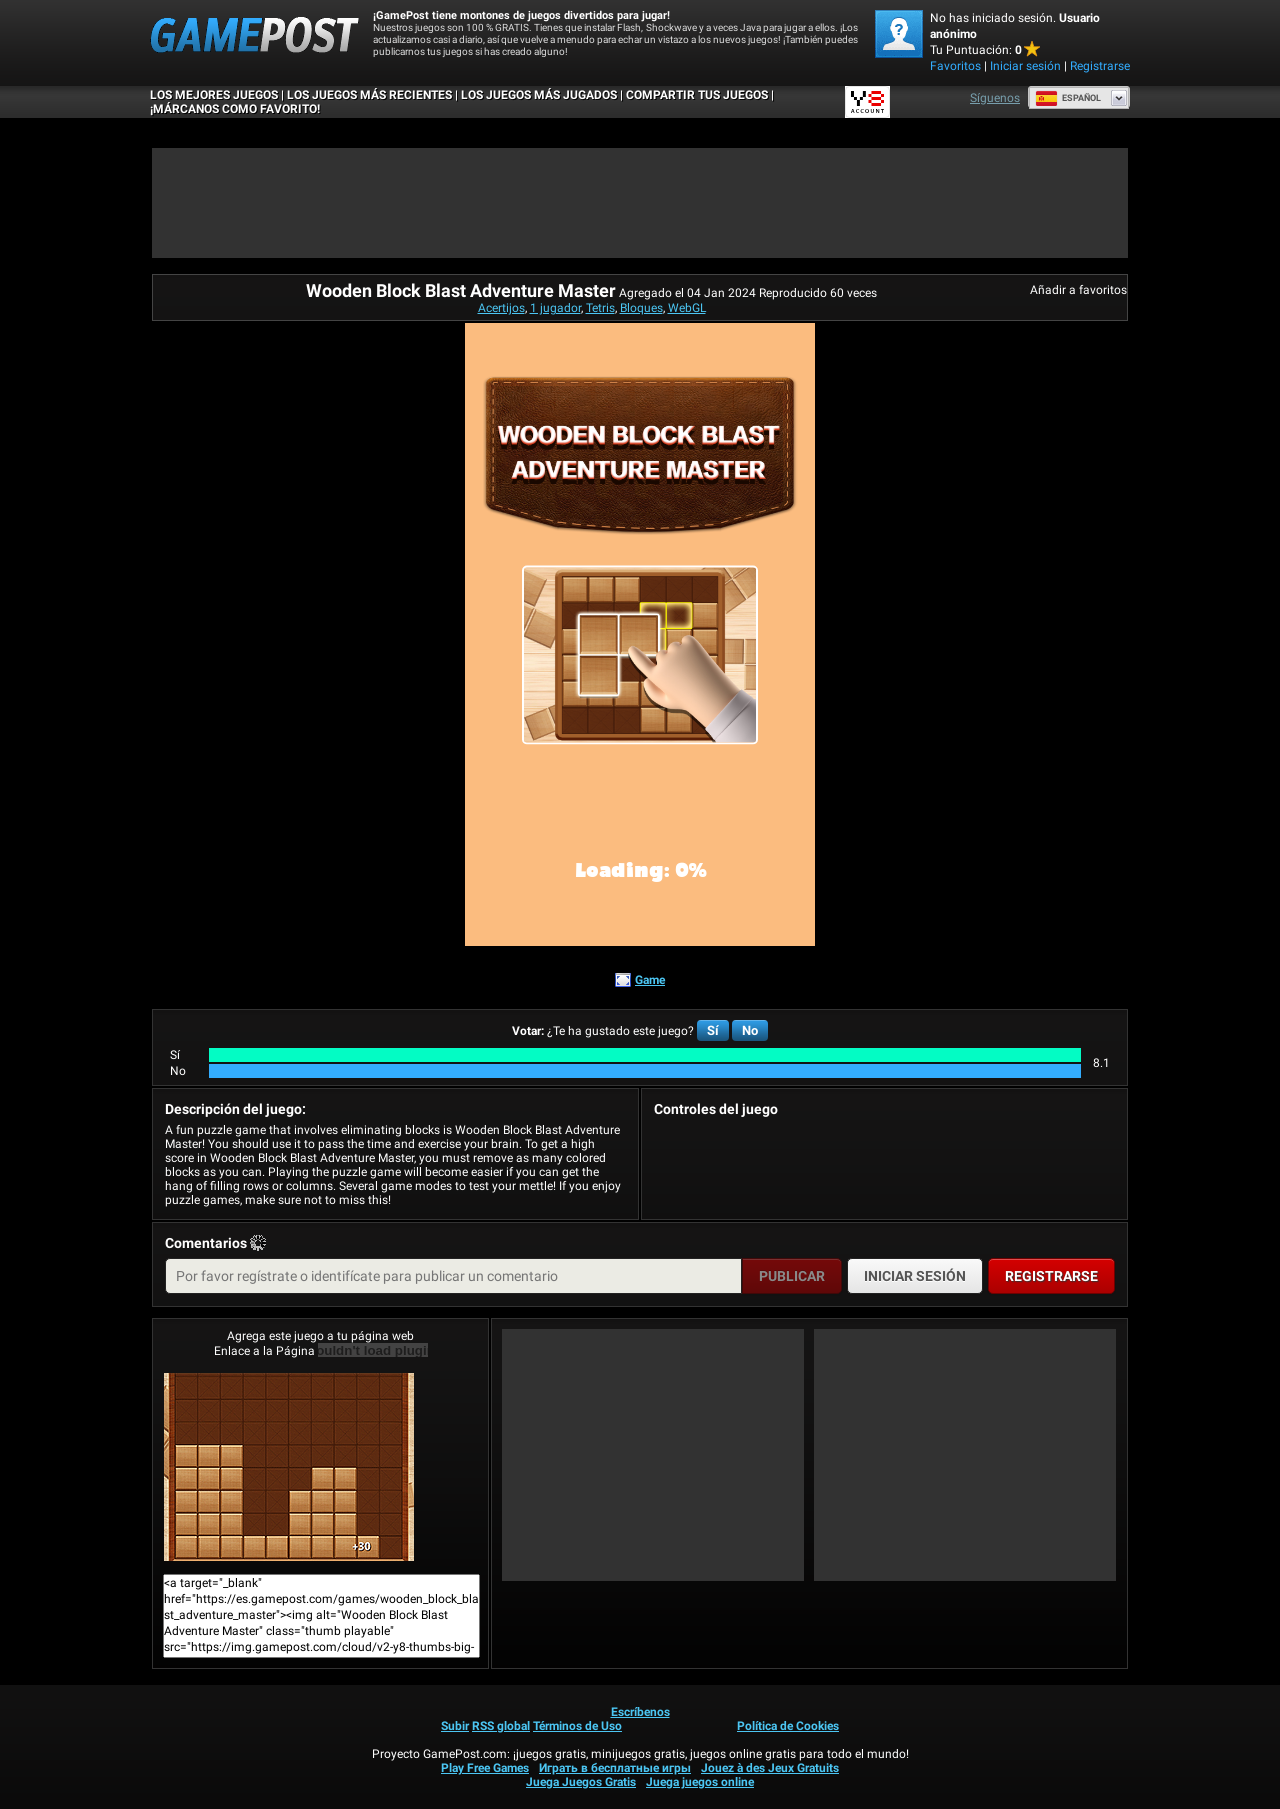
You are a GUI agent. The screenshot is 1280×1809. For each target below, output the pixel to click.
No (750, 1030)
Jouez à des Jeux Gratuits (770, 1768)
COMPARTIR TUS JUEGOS (697, 95)
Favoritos (955, 66)
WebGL (687, 308)
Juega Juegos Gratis (581, 1782)
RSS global (501, 1726)
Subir (455, 1726)
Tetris (600, 308)
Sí (713, 1030)
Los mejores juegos (214, 95)
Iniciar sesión (1025, 66)
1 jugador (555, 308)
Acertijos (501, 308)
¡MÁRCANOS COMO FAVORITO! (235, 109)
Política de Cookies (788, 1726)
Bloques (641, 308)
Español (1068, 98)
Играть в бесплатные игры (615, 1768)
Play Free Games (485, 1768)
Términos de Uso (577, 1726)
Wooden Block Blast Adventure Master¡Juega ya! (289, 1467)
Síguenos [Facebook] (995, 98)
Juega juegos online (700, 1782)
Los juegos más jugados (539, 95)
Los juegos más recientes (369, 95)
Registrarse (1100, 66)
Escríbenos (640, 1712)
